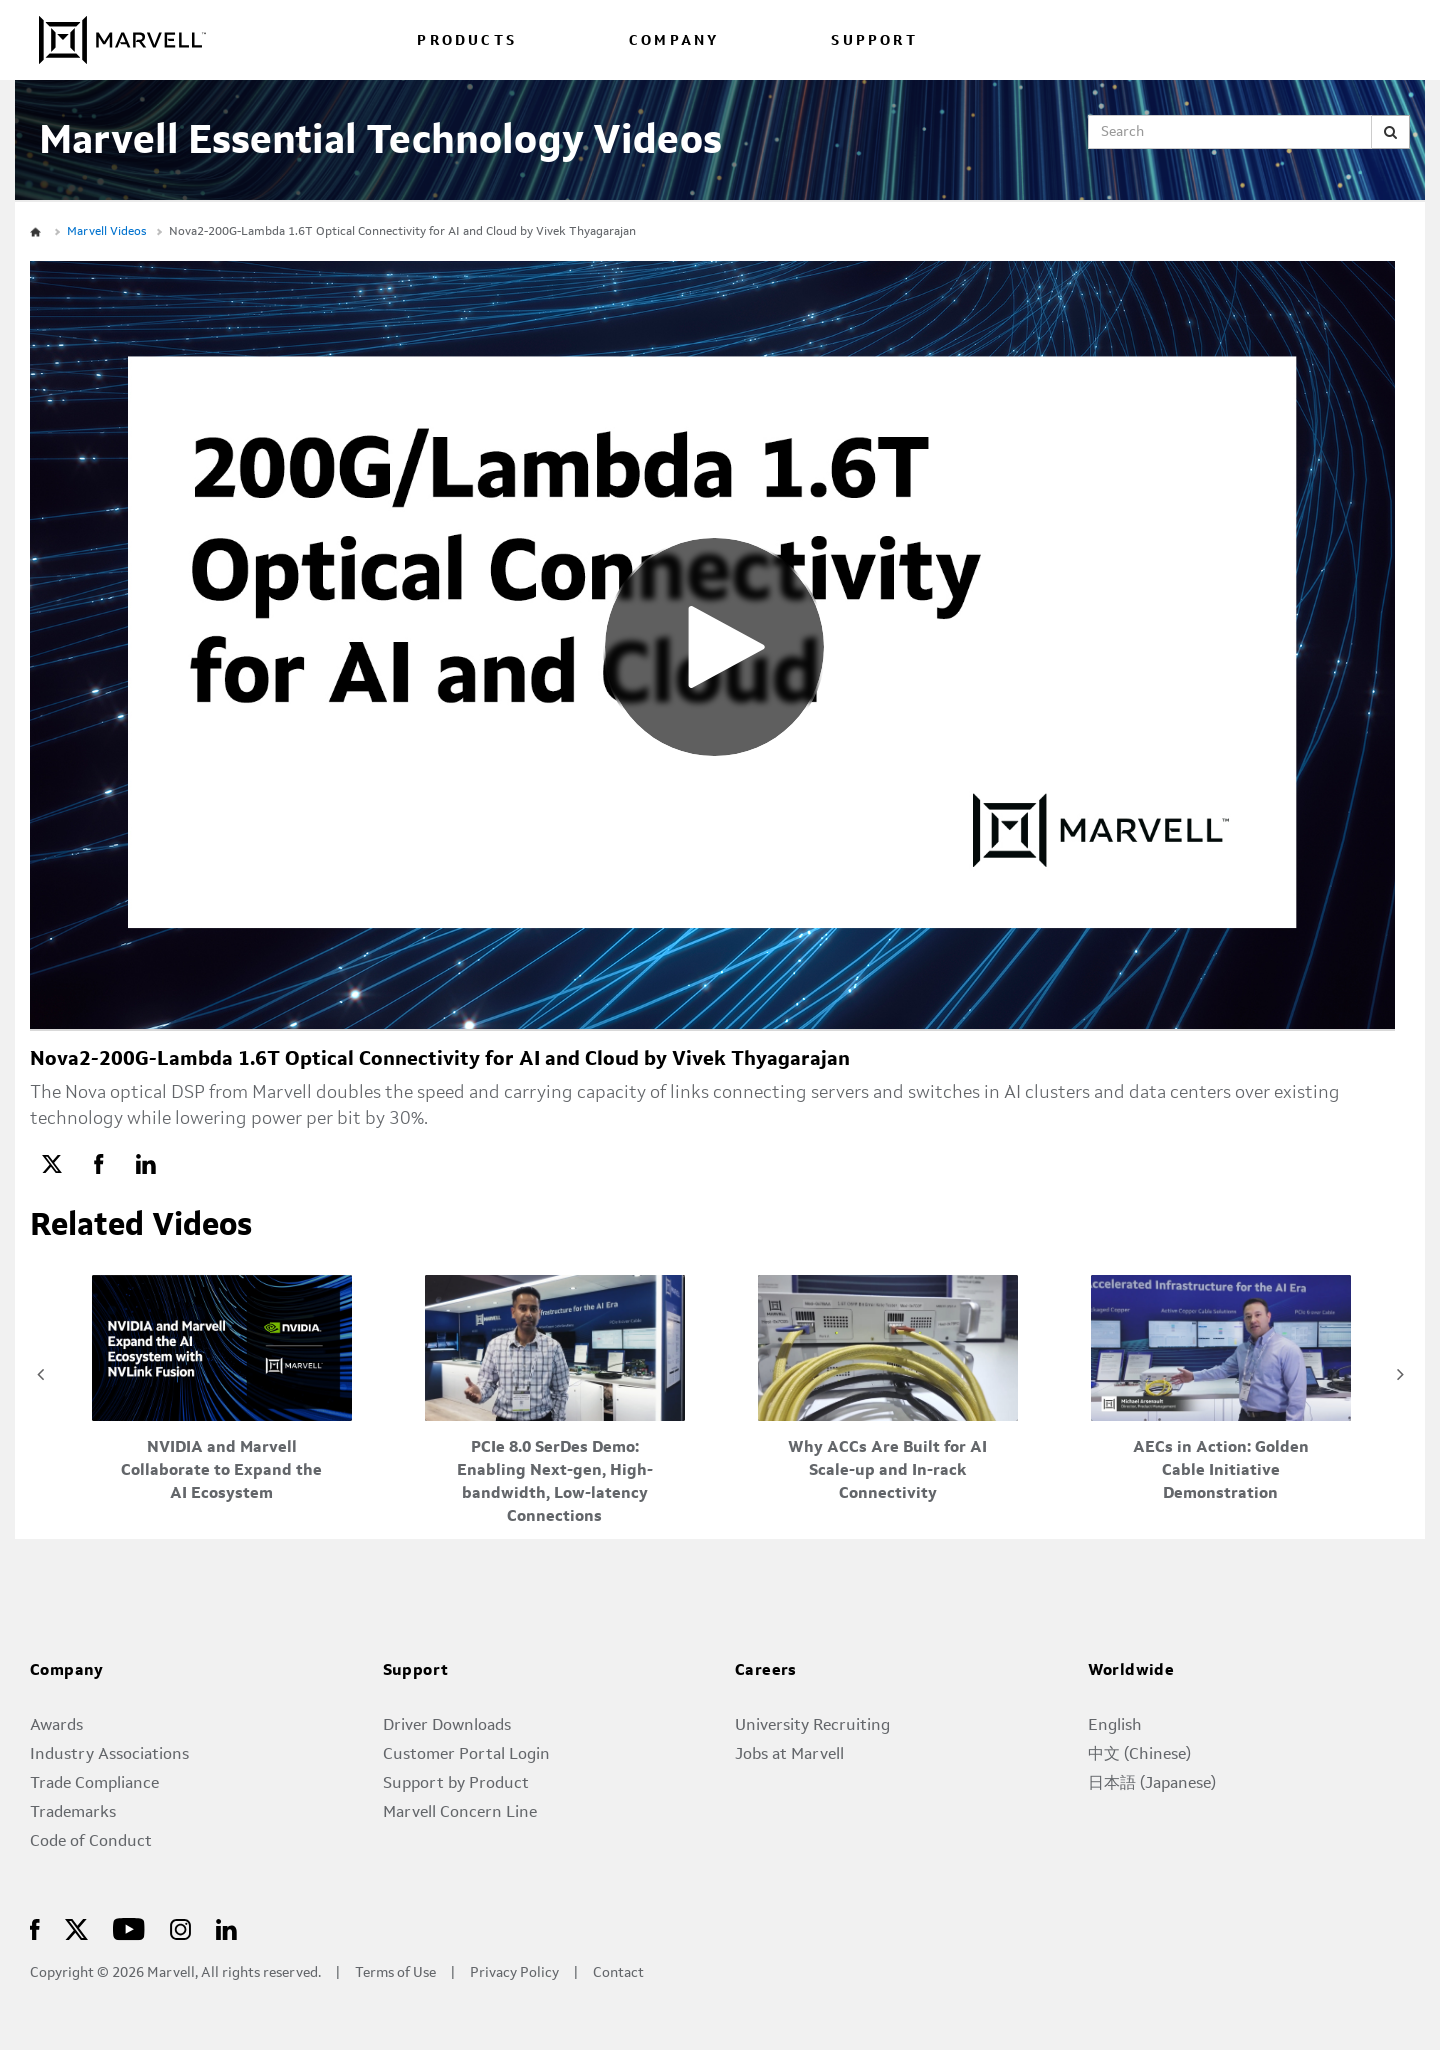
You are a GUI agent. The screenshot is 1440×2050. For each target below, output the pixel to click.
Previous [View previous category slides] (40, 1374)
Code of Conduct (91, 1842)
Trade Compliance (94, 1784)
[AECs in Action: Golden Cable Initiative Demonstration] (1221, 1390)
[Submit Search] (1390, 132)
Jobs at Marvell (789, 1755)
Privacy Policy (514, 1973)
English (1115, 1726)
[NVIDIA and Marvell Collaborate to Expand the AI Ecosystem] (222, 1390)
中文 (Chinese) (1139, 1755)
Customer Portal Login (466, 1755)
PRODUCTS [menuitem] (467, 41)
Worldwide (1131, 1671)
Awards (56, 1726)
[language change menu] (1302, 39)
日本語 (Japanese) (1152, 1784)
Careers (766, 1671)
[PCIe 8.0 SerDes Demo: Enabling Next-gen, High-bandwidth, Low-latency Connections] (555, 1402)
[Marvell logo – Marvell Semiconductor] (180, 1928)
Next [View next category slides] (1400, 1374)
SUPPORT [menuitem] (874, 41)
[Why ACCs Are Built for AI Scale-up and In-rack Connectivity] (888, 1390)
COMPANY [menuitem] (674, 41)
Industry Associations (109, 1755)
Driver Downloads (447, 1726)
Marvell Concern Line (460, 1813)
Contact (618, 1973)
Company (67, 1671)
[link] (52, 1163)
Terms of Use (395, 1973)
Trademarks (73, 1813)
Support (416, 1671)
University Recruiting (812, 1726)
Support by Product (456, 1784)
